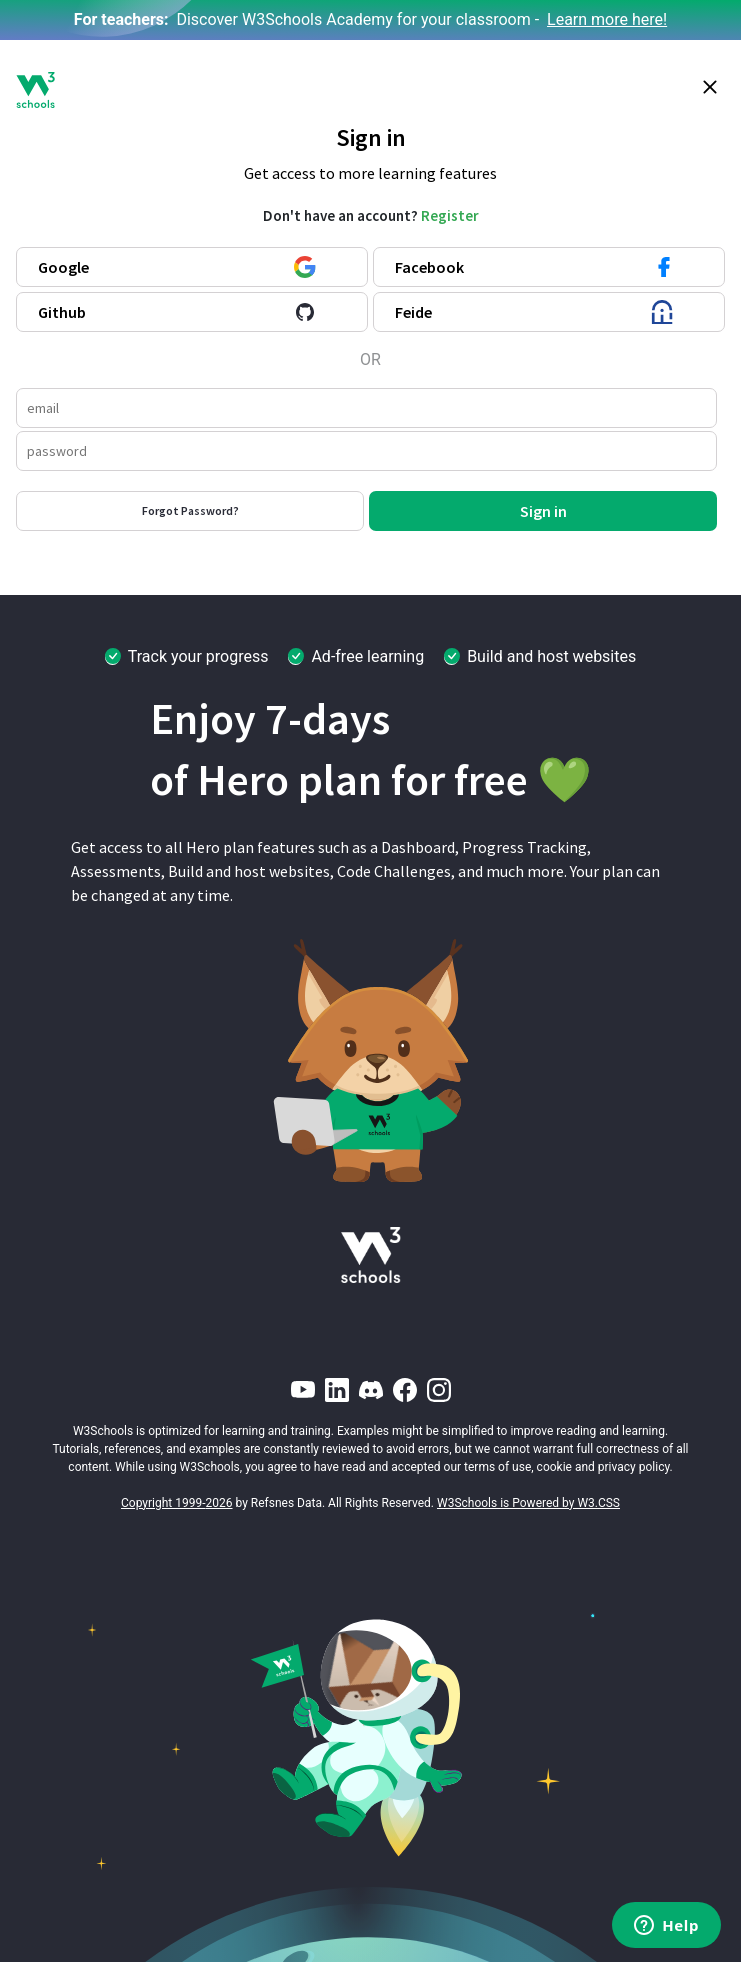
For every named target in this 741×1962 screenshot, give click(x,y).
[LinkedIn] (337, 1390)
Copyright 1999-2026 (177, 1503)
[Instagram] (439, 1390)
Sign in (543, 511)
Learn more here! (607, 19)
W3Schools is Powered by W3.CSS (528, 1503)
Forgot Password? (190, 510)
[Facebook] (405, 1390)
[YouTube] (303, 1390)
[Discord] (371, 1390)
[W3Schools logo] (36, 90)
